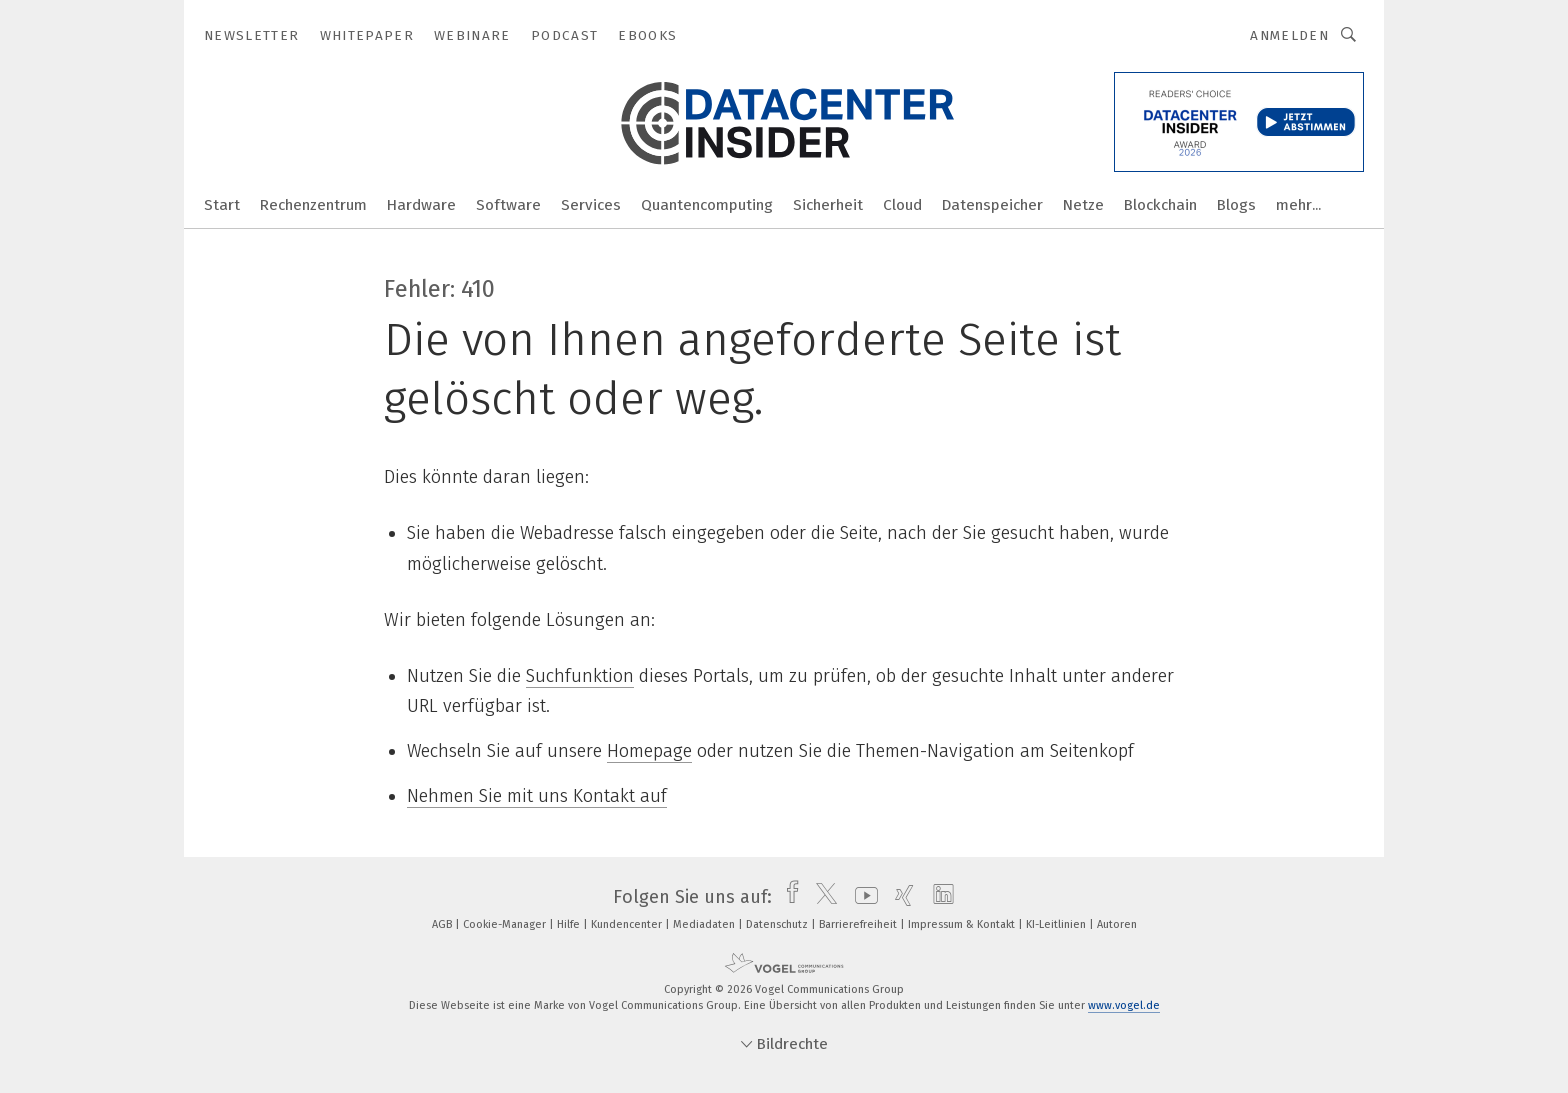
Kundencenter (628, 924)
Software (508, 205)
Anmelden (1289, 35)
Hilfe (570, 924)
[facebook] (787, 897)
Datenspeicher (992, 205)
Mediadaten (705, 924)
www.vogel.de (1124, 1005)
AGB (443, 924)
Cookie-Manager (506, 924)
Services (591, 205)
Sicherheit (828, 205)
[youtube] (861, 897)
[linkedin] (938, 897)
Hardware (421, 205)
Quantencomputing (707, 205)
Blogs (1236, 205)
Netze (1083, 205)
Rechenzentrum (313, 205)
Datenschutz (778, 924)
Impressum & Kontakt (963, 924)
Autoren (1117, 924)
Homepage (649, 751)
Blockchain (1160, 205)
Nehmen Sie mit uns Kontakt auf (537, 796)
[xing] (899, 897)
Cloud (902, 205)
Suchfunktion (580, 676)
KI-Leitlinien (1057, 924)
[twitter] (821, 897)
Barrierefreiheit (859, 924)
